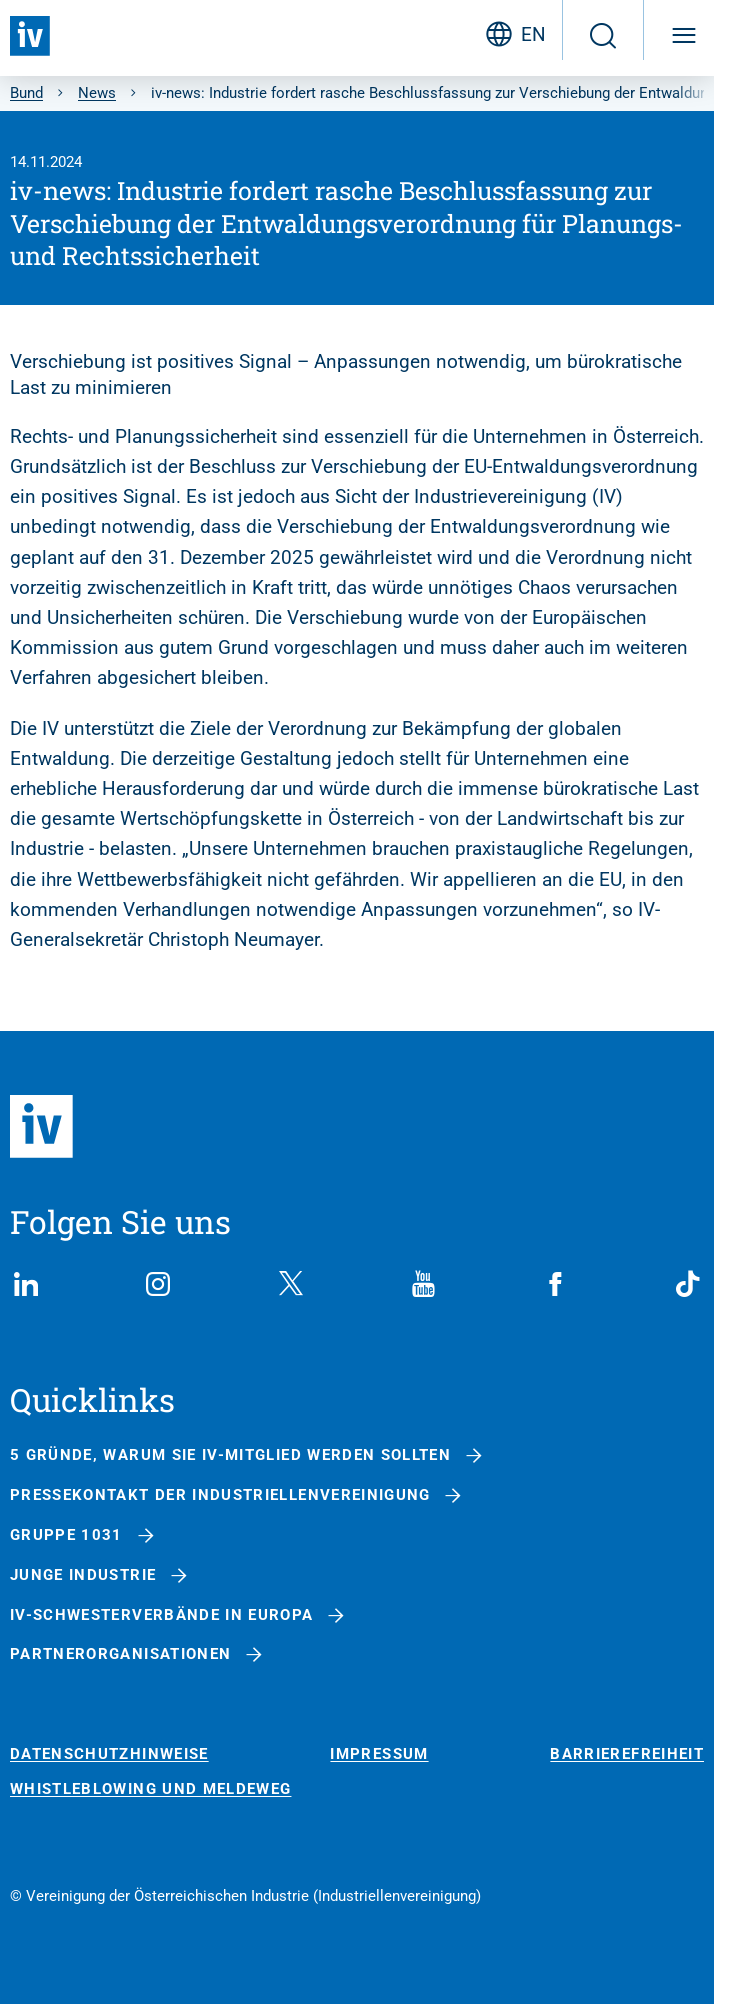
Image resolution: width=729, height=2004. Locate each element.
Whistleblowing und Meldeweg (150, 1789)
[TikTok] (688, 1284)
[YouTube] (423, 1284)
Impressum (379, 1754)
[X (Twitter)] (291, 1284)
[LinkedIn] (26, 1284)
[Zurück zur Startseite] (30, 36)
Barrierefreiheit (627, 1754)
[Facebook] (556, 1284)
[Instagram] (158, 1284)
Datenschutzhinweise (109, 1754)
